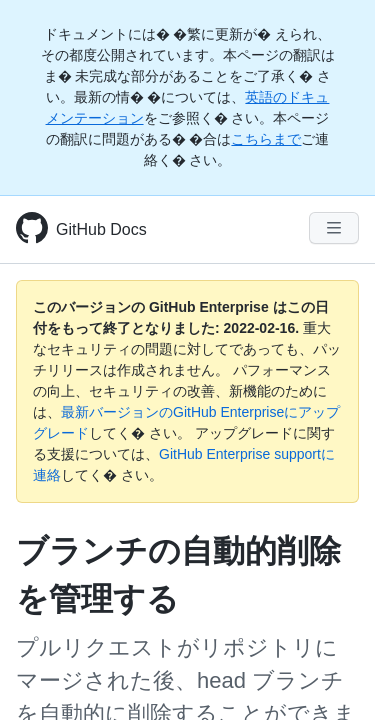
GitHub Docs (101, 229)
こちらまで (266, 139)
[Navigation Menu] (334, 228)
